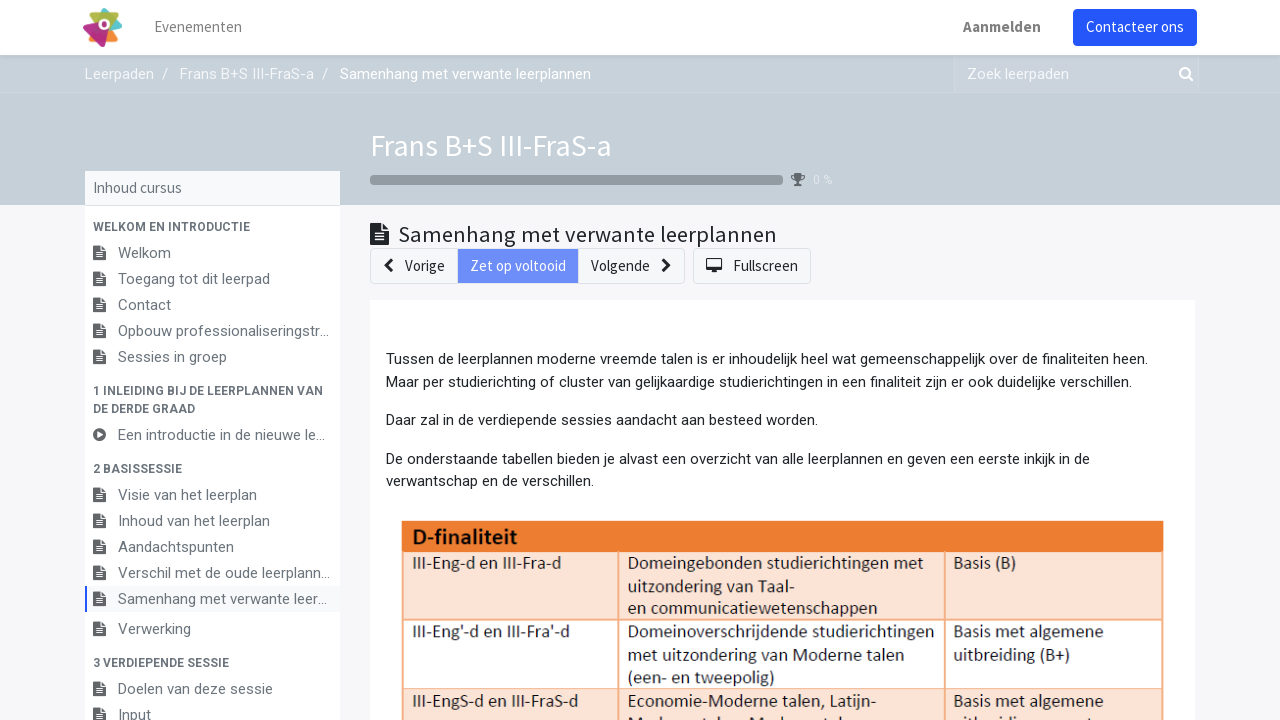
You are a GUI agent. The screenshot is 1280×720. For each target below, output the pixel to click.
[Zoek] (1182, 74)
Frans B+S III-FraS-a (491, 145)
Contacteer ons (1133, 26)
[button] (212, 227)
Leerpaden (119, 74)
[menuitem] (200, 27)
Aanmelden (1000, 26)
